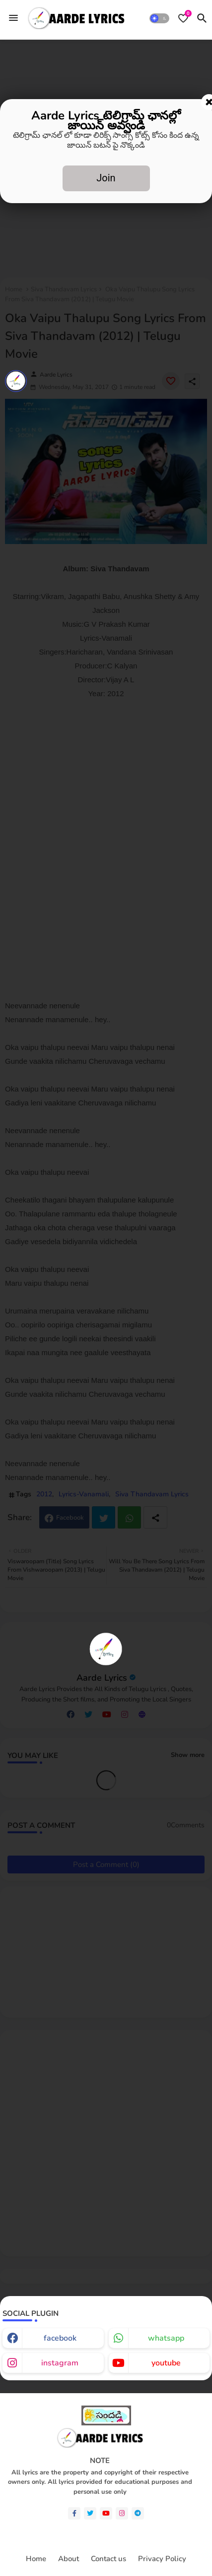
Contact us (108, 2559)
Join (105, 178)
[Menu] (13, 18)
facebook (60, 2338)
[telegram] (138, 2513)
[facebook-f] (74, 2513)
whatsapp (166, 2338)
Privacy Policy (162, 2559)
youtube (166, 2362)
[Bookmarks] (183, 18)
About (68, 2559)
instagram (59, 2362)
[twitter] (90, 2513)
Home (36, 2559)
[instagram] (122, 2513)
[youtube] (106, 2513)
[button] (159, 18)
